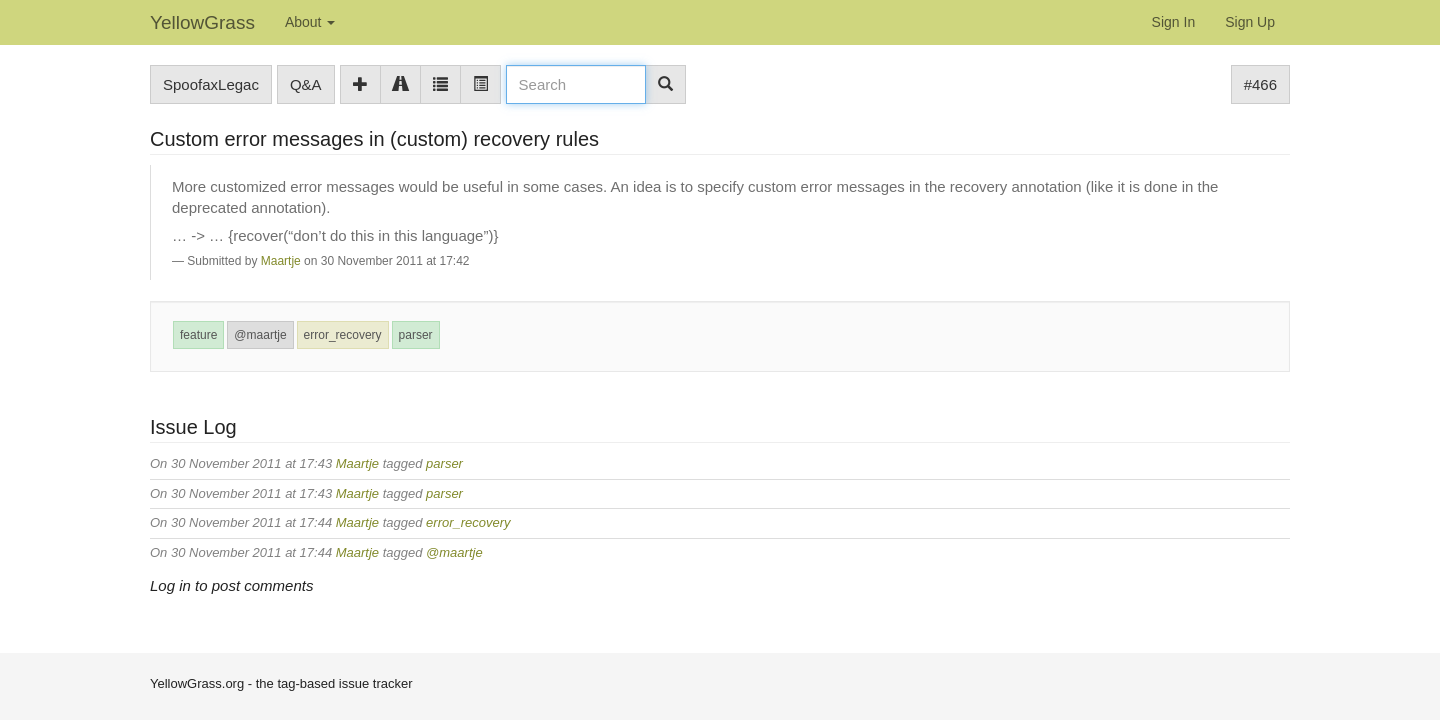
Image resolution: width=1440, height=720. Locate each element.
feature (198, 335)
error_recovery (343, 335)
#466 (1260, 84)
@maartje (260, 335)
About (310, 22)
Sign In (1174, 22)
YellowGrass (202, 22)
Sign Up (1250, 22)
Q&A (306, 84)
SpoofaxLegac (211, 84)
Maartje (281, 261)
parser (416, 335)
